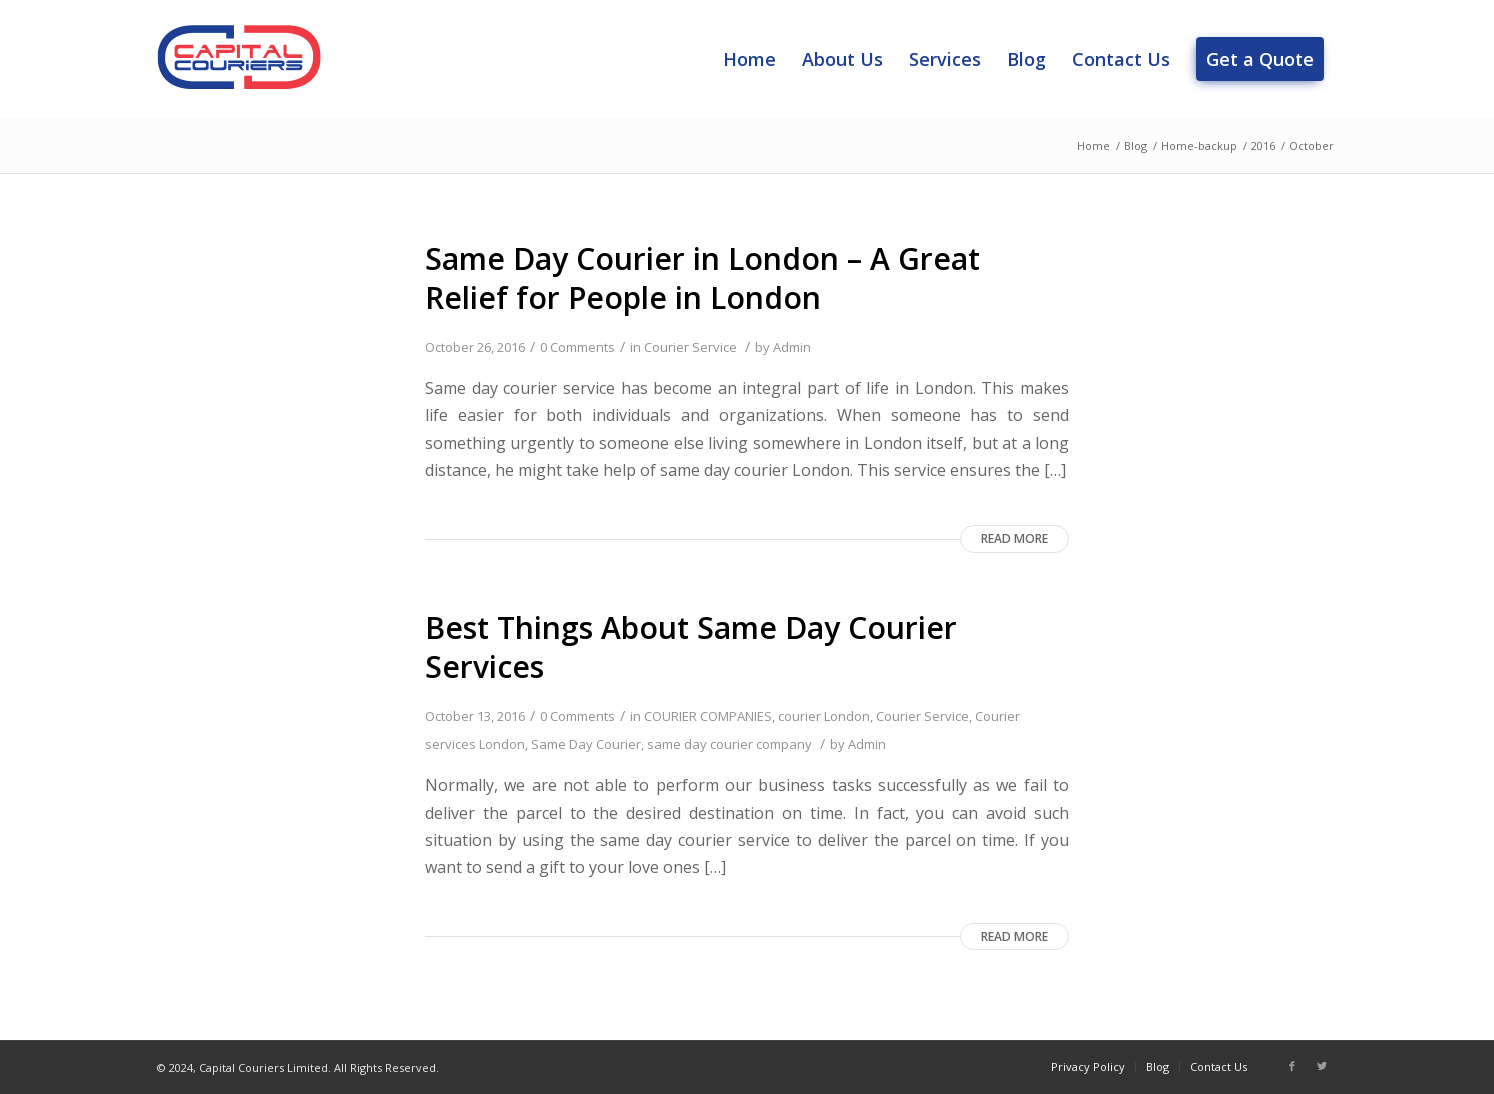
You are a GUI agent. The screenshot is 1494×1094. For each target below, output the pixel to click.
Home (1093, 145)
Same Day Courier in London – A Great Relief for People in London (702, 278)
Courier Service (690, 347)
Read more (1014, 538)
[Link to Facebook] (1292, 1066)
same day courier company (729, 744)
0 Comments (577, 347)
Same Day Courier (586, 744)
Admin (792, 347)
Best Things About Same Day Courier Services (691, 647)
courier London (824, 716)
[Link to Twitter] (1322, 1066)
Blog (1135, 145)
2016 (1263, 145)
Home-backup (1199, 145)
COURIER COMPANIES (708, 716)
